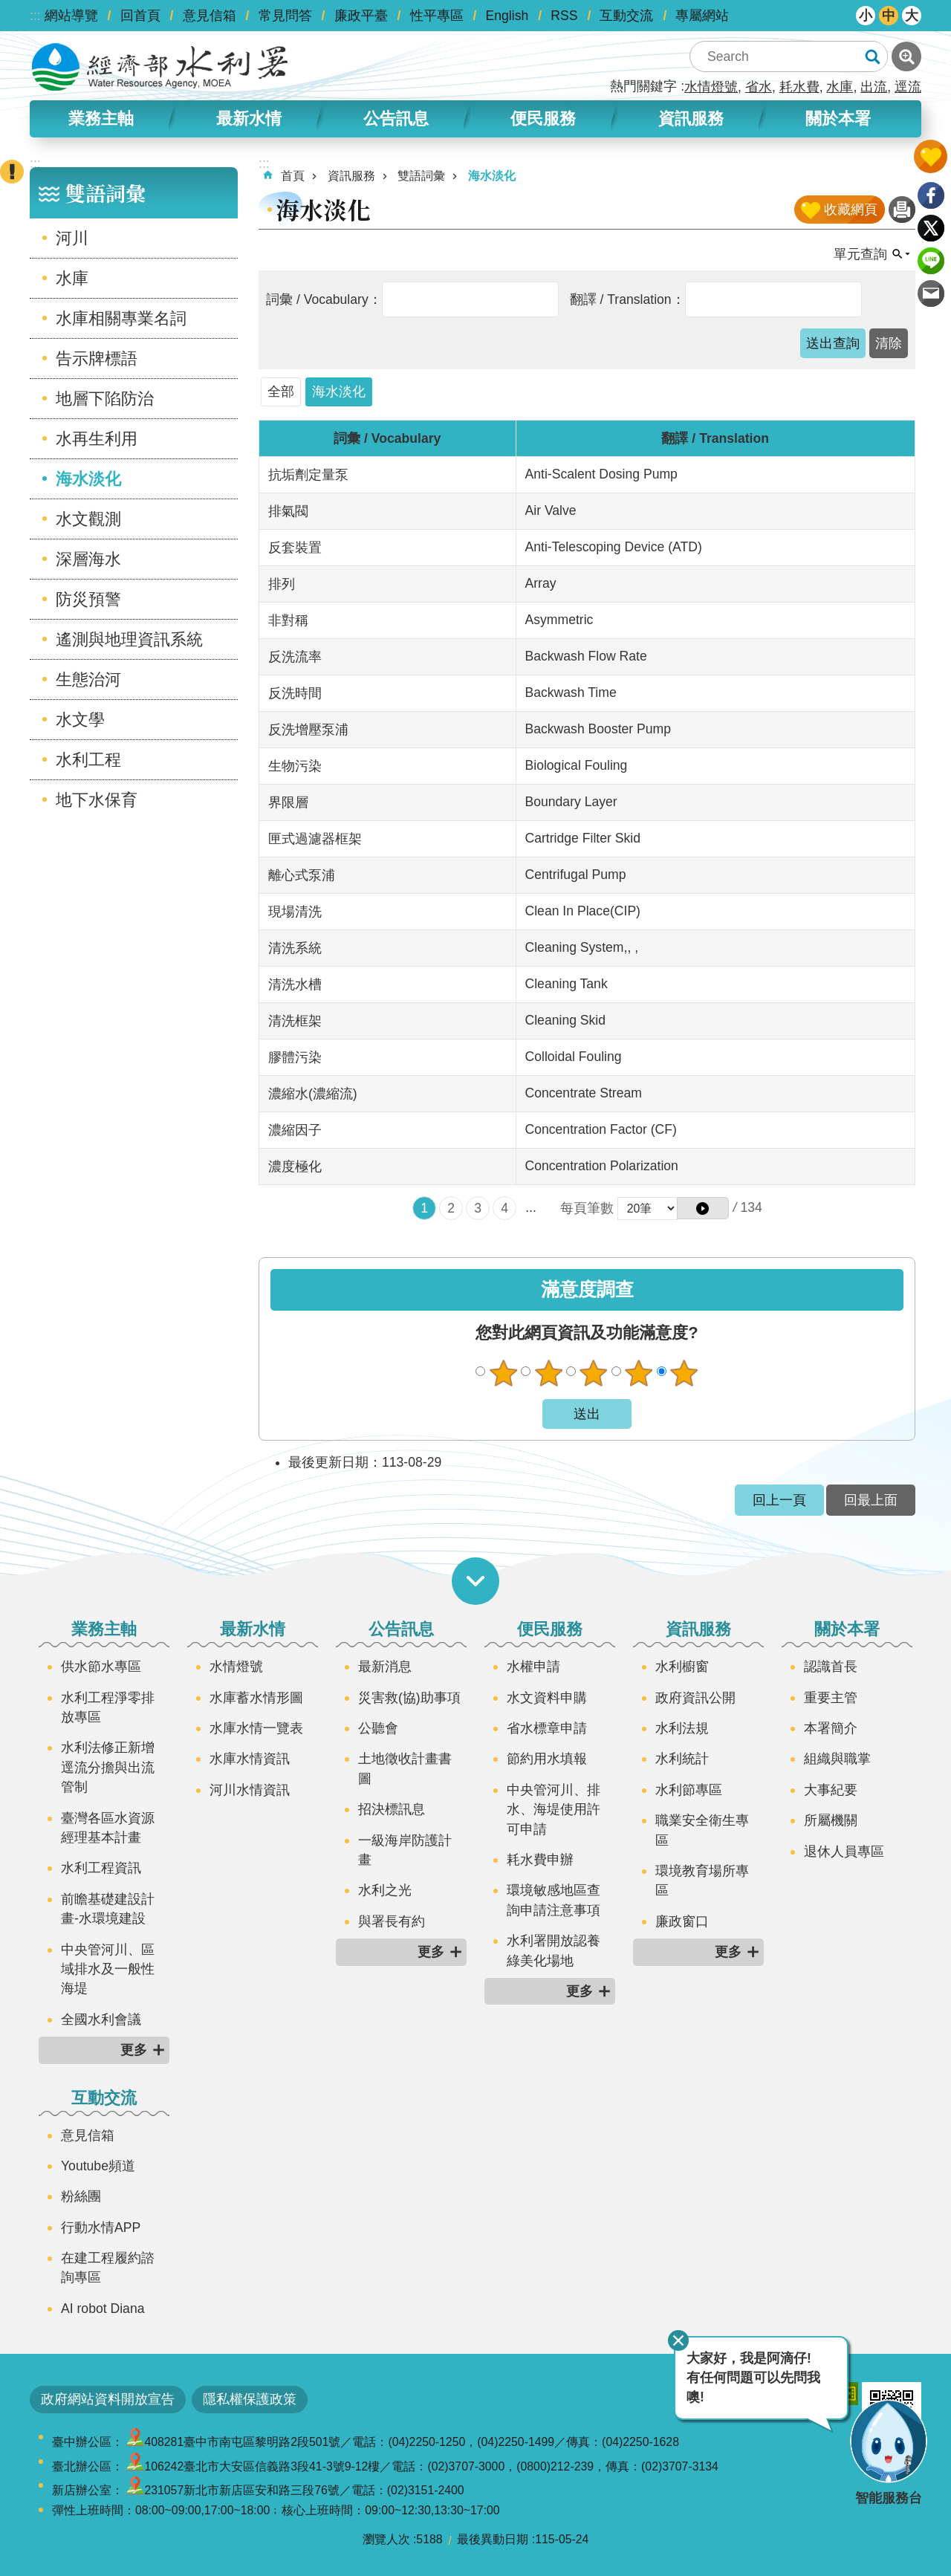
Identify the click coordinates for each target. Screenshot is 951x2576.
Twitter (931, 228)
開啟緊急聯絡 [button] (12, 172)
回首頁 (140, 15)
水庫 (839, 87)
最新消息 (385, 1666)
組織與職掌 (837, 1758)
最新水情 (249, 118)
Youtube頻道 (98, 2165)
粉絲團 (81, 2196)
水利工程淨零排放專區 (108, 1707)
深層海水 (88, 559)
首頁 (293, 175)
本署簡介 (830, 1728)
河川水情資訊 (250, 1789)
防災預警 (88, 599)
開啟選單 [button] (475, 1581)
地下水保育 (96, 800)
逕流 (908, 87)
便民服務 (543, 118)
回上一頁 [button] (779, 1500)
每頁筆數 (587, 1208)
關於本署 (838, 118)
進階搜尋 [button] (906, 56)
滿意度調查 (587, 1289)
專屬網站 (702, 15)
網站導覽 (71, 15)
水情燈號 (711, 87)
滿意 (639, 1373)
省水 (758, 87)
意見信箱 (209, 15)
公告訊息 (396, 118)
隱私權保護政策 (249, 2399)
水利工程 (88, 759)
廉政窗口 (682, 1921)
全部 (280, 391)
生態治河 (88, 679)
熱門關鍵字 (643, 86)
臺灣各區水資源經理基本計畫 (108, 1828)
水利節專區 (688, 1789)
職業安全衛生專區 (702, 1830)
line (931, 260)
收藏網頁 (850, 209)
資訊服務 (691, 118)
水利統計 (682, 1758)
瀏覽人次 (386, 2539)
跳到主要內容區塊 (7, 7)
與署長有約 (391, 1921)
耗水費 (799, 87)
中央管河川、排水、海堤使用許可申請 (553, 1809)
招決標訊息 (391, 1809)
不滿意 (548, 1373)
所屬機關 (830, 1820)
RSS (564, 15)
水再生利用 (96, 438)
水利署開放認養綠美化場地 (553, 1950)
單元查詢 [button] (860, 254)
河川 (72, 238)
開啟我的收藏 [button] (930, 156)
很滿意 (684, 1373)
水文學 (80, 719)
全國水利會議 (101, 2019)
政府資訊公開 (695, 1697)
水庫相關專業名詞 (121, 318)
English (507, 15)
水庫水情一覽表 (256, 1728)
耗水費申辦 (540, 1859)
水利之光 (385, 1890)
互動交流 (626, 15)
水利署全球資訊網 (160, 67)
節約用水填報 (547, 1758)
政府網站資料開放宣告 (108, 2399)
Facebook (931, 195)
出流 (873, 87)
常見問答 (285, 15)
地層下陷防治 (105, 398)
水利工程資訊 (101, 1867)
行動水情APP (100, 2227)
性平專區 (437, 15)
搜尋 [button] (872, 56)
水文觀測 (88, 519)
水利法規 (682, 1728)
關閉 (678, 2340)
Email (931, 293)
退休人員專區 (844, 1851)
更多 (133, 2050)
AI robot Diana (102, 2308)
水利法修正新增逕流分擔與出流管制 (108, 1767)
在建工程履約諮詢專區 (108, 2268)
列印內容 (902, 209)
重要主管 (830, 1697)
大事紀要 (830, 1789)
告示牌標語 (96, 358)
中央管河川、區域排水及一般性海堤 (108, 1969)
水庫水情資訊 (250, 1758)
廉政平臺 (361, 15)
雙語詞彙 (105, 192)
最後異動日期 (492, 2539)
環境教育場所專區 (702, 1880)
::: (35, 15)
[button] (833, 343)
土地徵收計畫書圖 (405, 1768)
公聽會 (378, 1728)
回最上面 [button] (871, 1500)
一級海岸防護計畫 (405, 1850)
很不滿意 (503, 1373)
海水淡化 (88, 479)
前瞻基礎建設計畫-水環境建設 (108, 1909)
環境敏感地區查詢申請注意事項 (553, 1900)
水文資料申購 (547, 1697)
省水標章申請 (547, 1728)
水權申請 (533, 1666)
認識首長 (830, 1666)
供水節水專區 (101, 1666)
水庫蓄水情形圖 (256, 1697)
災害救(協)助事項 (409, 1697)
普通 (594, 1373)
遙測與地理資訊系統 (129, 639)
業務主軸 (101, 118)
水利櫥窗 (682, 1666)
